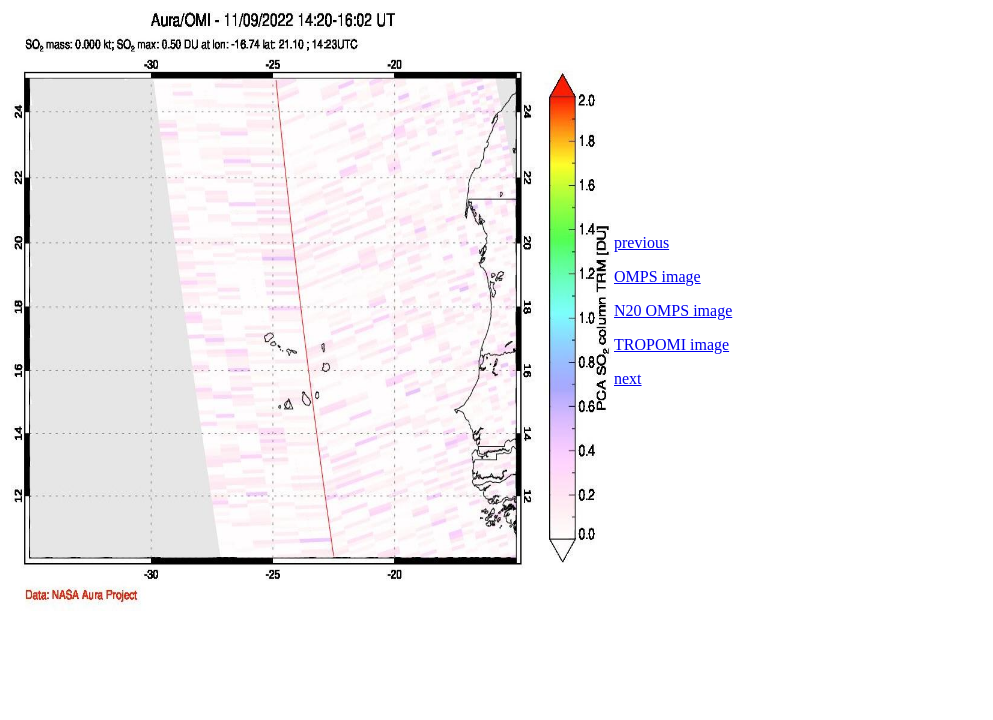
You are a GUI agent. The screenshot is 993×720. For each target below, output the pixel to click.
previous (641, 242)
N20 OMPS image (673, 310)
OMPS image (657, 276)
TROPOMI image (671, 344)
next (628, 378)
